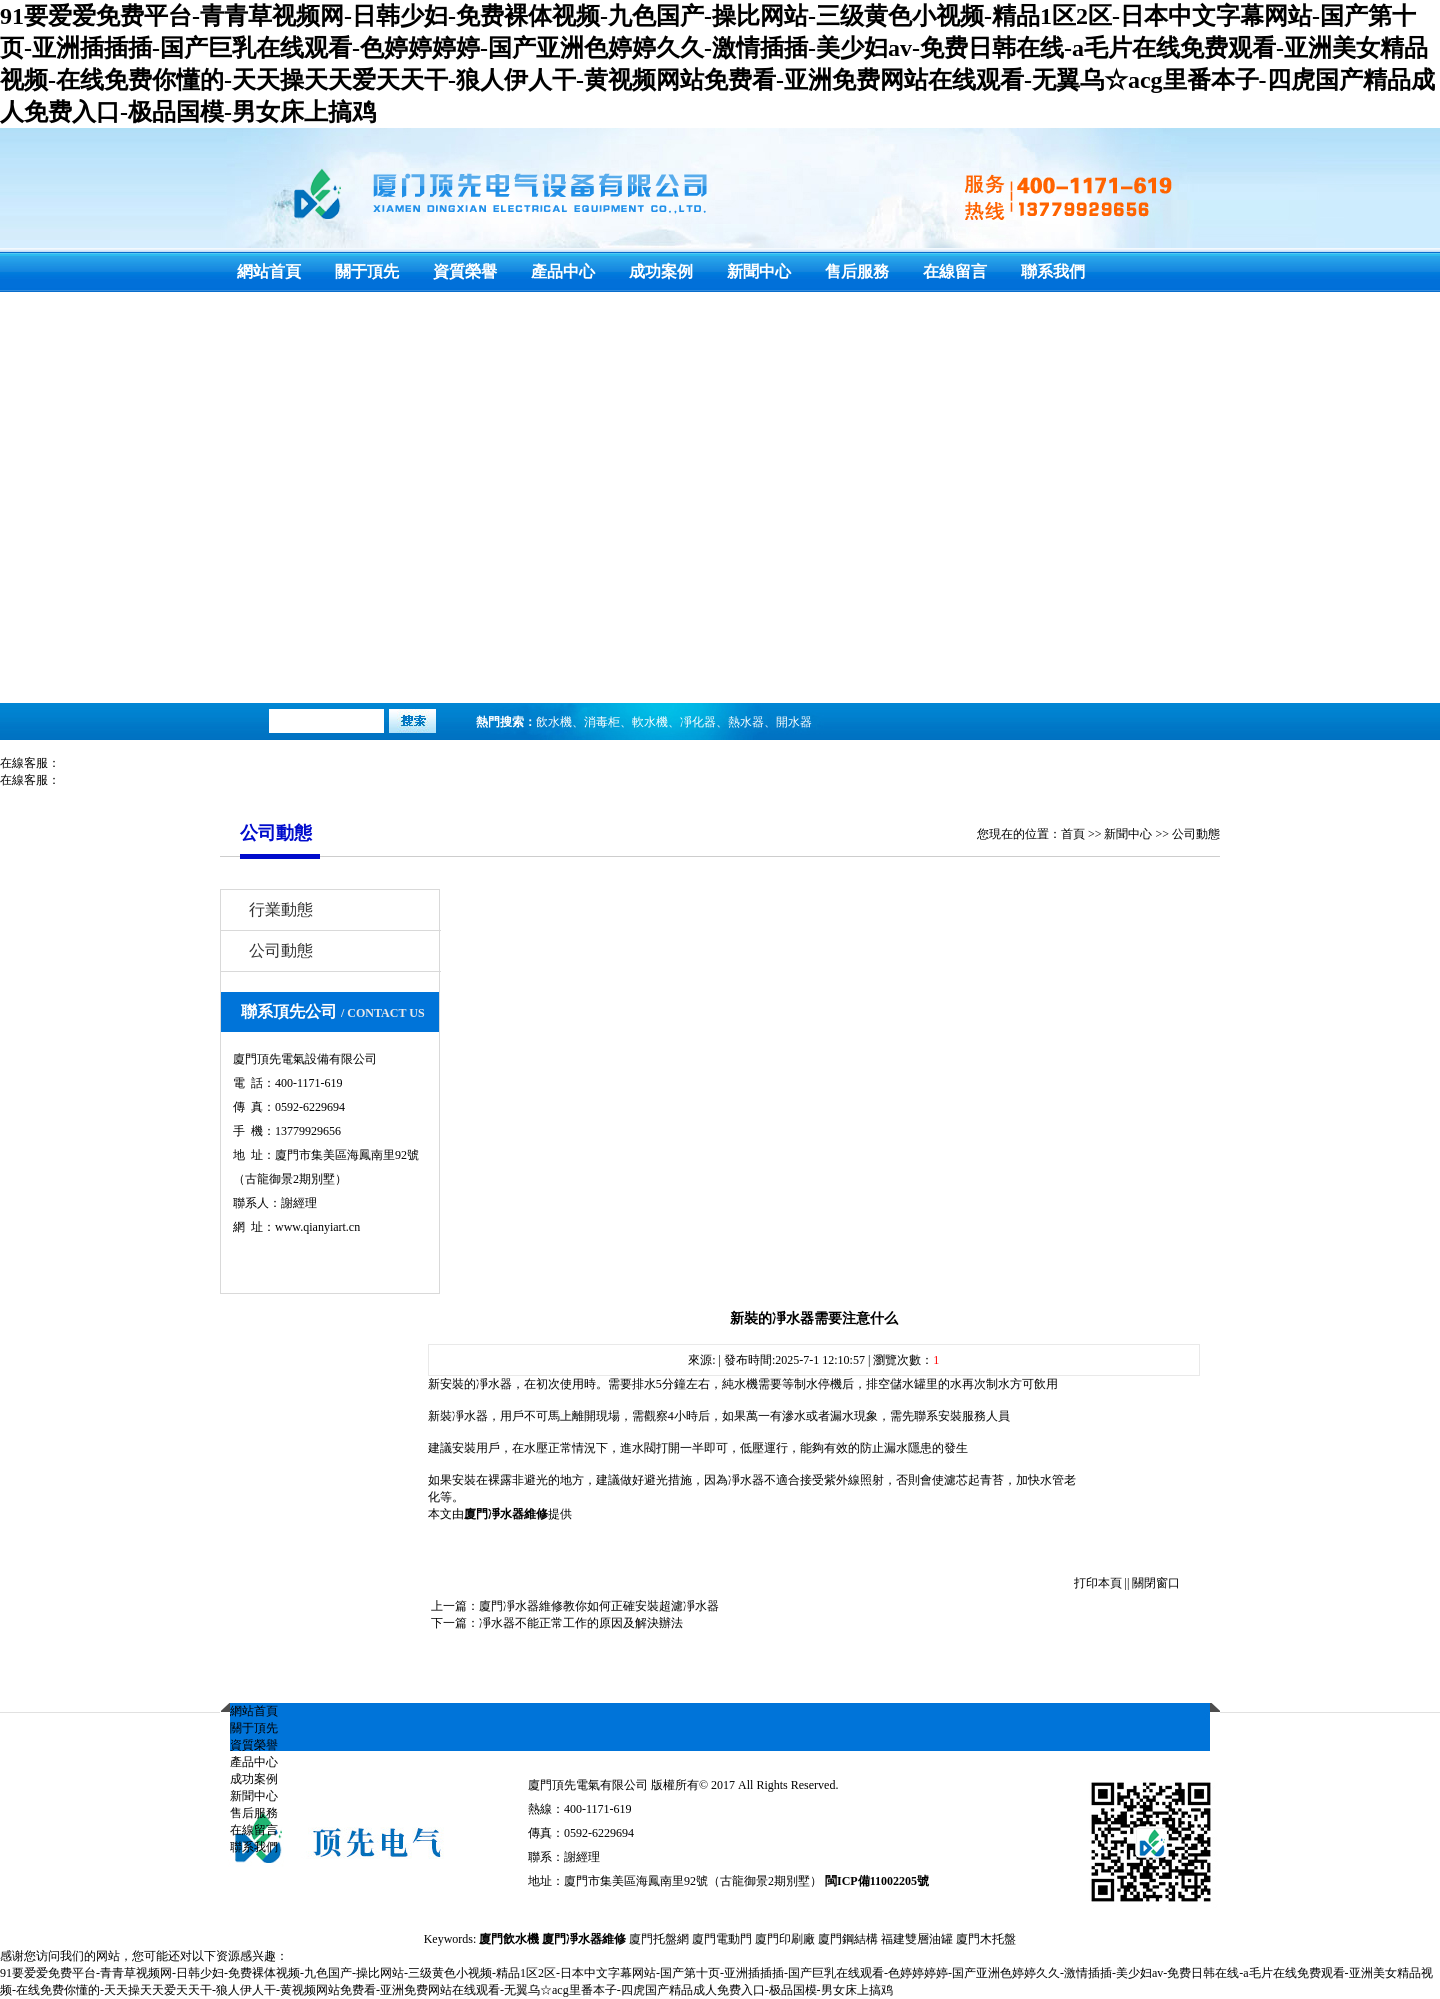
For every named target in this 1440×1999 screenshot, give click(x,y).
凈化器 (698, 722)
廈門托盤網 (659, 1939)
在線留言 (955, 271)
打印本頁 (1098, 1583)
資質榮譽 (465, 271)
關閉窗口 (1156, 1583)
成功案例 (661, 271)
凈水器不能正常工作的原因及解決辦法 (581, 1623)
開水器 (794, 722)
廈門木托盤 (986, 1939)
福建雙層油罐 (917, 1939)
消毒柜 (602, 722)
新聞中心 (759, 271)
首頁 (1073, 834)
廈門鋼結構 (848, 1939)
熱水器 (746, 722)
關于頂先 (367, 271)
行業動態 (281, 909)
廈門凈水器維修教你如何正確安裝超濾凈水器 (599, 1606)
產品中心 (563, 271)
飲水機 (554, 722)
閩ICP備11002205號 (877, 1881)
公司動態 (1196, 834)
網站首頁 (269, 271)
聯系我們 (1053, 271)
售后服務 (857, 271)
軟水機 (650, 722)
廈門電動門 (722, 1939)
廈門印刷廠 (785, 1939)
